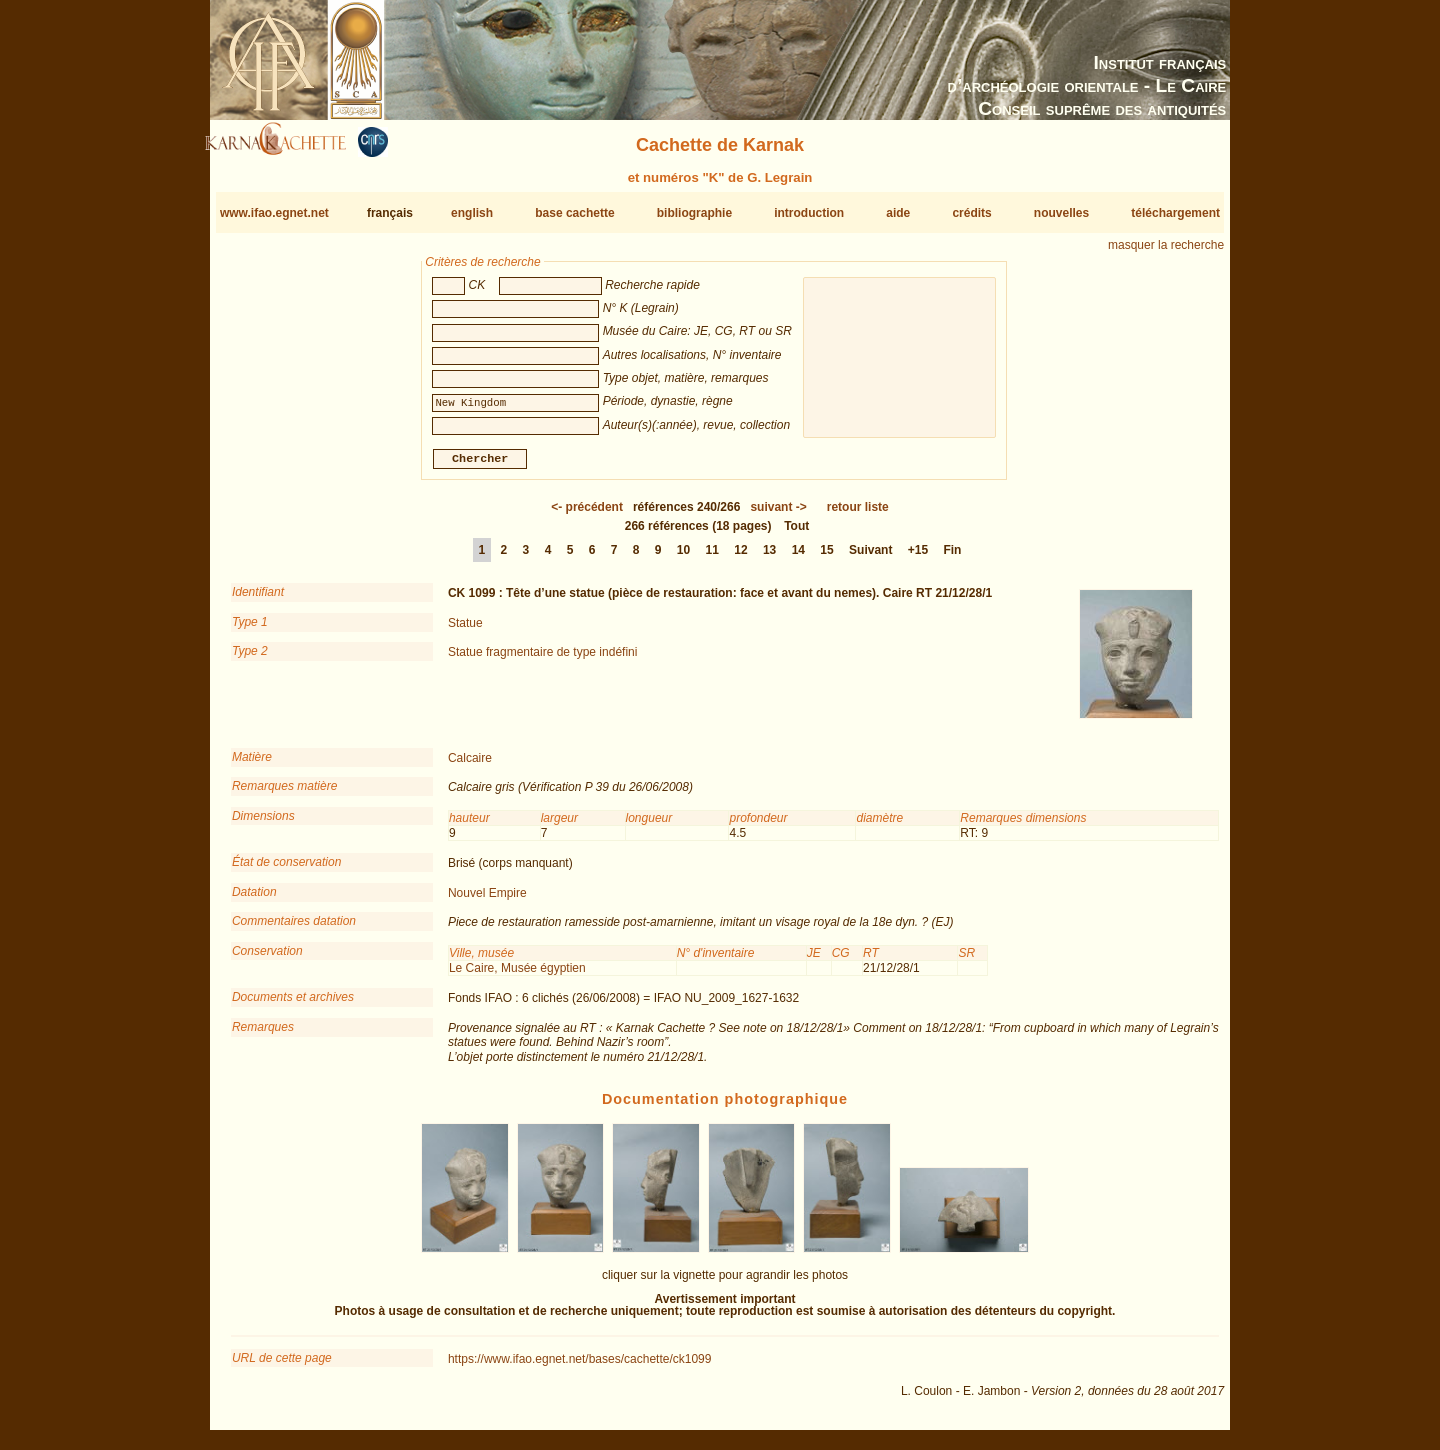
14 (798, 558)
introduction (809, 213)
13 (769, 558)
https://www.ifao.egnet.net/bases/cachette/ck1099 (580, 1366)
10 (683, 558)
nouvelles (1061, 213)
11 (712, 558)
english (472, 213)
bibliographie (694, 213)
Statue (465, 631)
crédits (971, 213)
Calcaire (470, 766)
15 (826, 558)
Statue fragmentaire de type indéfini (542, 660)
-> (778, 515)
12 (740, 558)
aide (898, 213)
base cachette (574, 213)
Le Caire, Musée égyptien (517, 976)
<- (587, 515)
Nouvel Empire (487, 901)
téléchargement (1175, 213)
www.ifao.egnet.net (274, 213)
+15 (918, 558)
